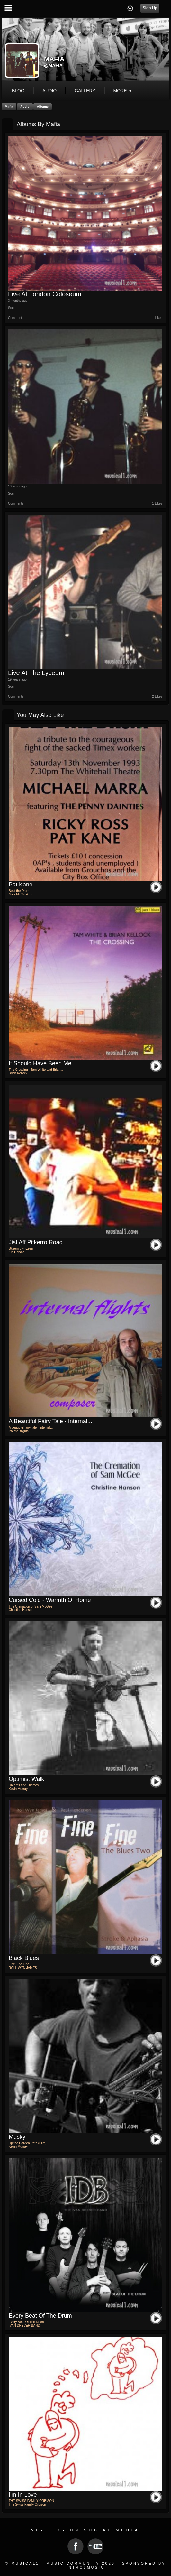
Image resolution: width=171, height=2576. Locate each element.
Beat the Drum (19, 891)
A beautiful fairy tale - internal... (50, 1421)
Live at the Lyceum (36, 672)
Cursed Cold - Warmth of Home (50, 1600)
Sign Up (150, 8)
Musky (17, 2137)
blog (18, 90)
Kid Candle (16, 1252)
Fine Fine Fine (19, 1964)
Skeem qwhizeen (21, 1248)
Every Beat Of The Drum (40, 2315)
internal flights (19, 1431)
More (123, 90)
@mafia (53, 65)
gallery (85, 90)
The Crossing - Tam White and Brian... (36, 1069)
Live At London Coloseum (44, 294)
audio (49, 90)
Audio (24, 106)
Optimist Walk (26, 1779)
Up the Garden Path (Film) (27, 2143)
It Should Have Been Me (40, 1063)
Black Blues (24, 1958)
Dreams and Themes (24, 1785)
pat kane (20, 884)
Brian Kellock (18, 1073)
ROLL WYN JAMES (23, 1967)
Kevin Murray (18, 1789)
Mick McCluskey (20, 894)
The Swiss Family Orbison (27, 2504)
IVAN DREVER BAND (24, 2325)
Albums (43, 106)
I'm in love (23, 2494)
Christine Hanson (21, 1610)
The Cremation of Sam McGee (30, 1606)
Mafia (9, 106)
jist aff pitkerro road (36, 1242)
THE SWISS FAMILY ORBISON (31, 2501)
